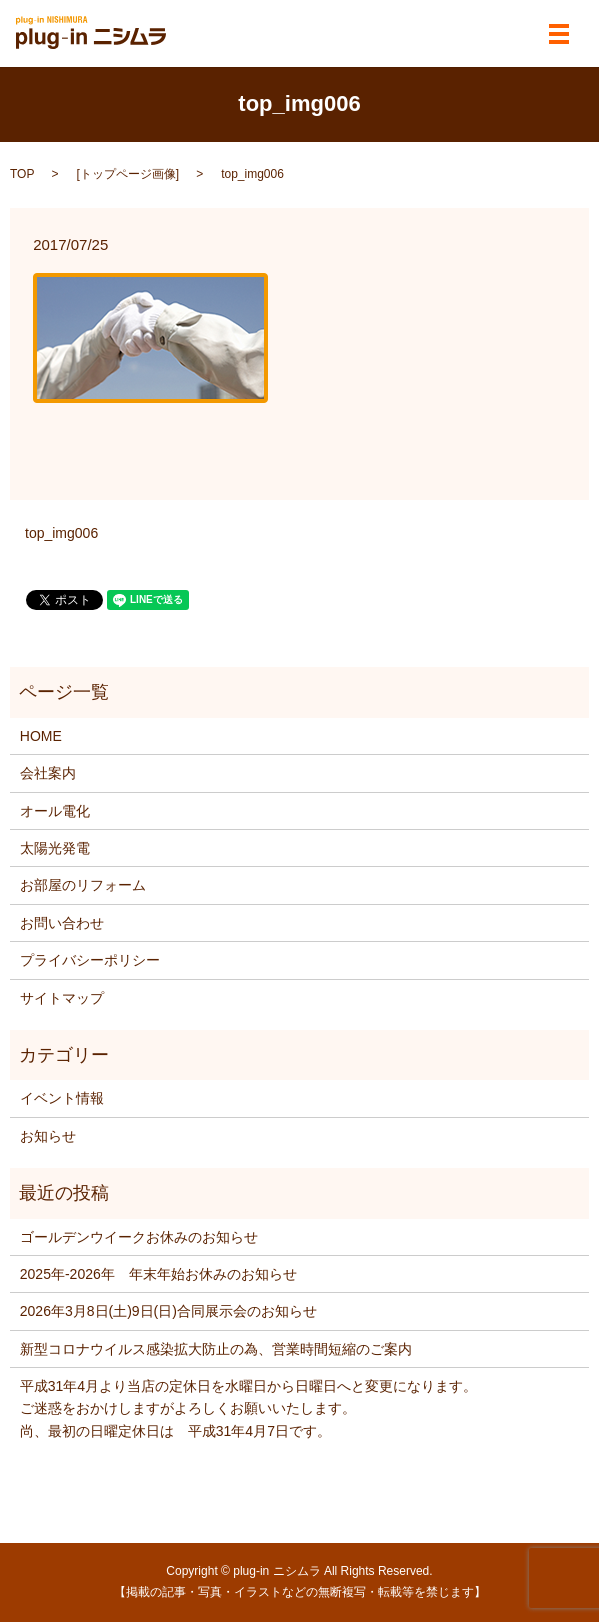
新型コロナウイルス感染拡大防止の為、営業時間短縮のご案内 (216, 1349)
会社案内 (48, 773)
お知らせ (48, 1136)
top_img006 (61, 533)
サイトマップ (62, 998)
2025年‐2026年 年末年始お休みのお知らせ (158, 1274)
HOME (41, 736)
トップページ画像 (128, 174)
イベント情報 (62, 1098)
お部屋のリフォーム (83, 885)
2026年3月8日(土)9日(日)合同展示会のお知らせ (168, 1311)
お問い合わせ (62, 923)
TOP (22, 174)
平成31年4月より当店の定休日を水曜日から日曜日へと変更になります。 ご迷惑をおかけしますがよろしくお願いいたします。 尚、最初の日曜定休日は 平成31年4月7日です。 (248, 1408)
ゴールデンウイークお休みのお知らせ (139, 1237)
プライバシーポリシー (90, 960)
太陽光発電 (55, 848)
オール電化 (55, 811)
